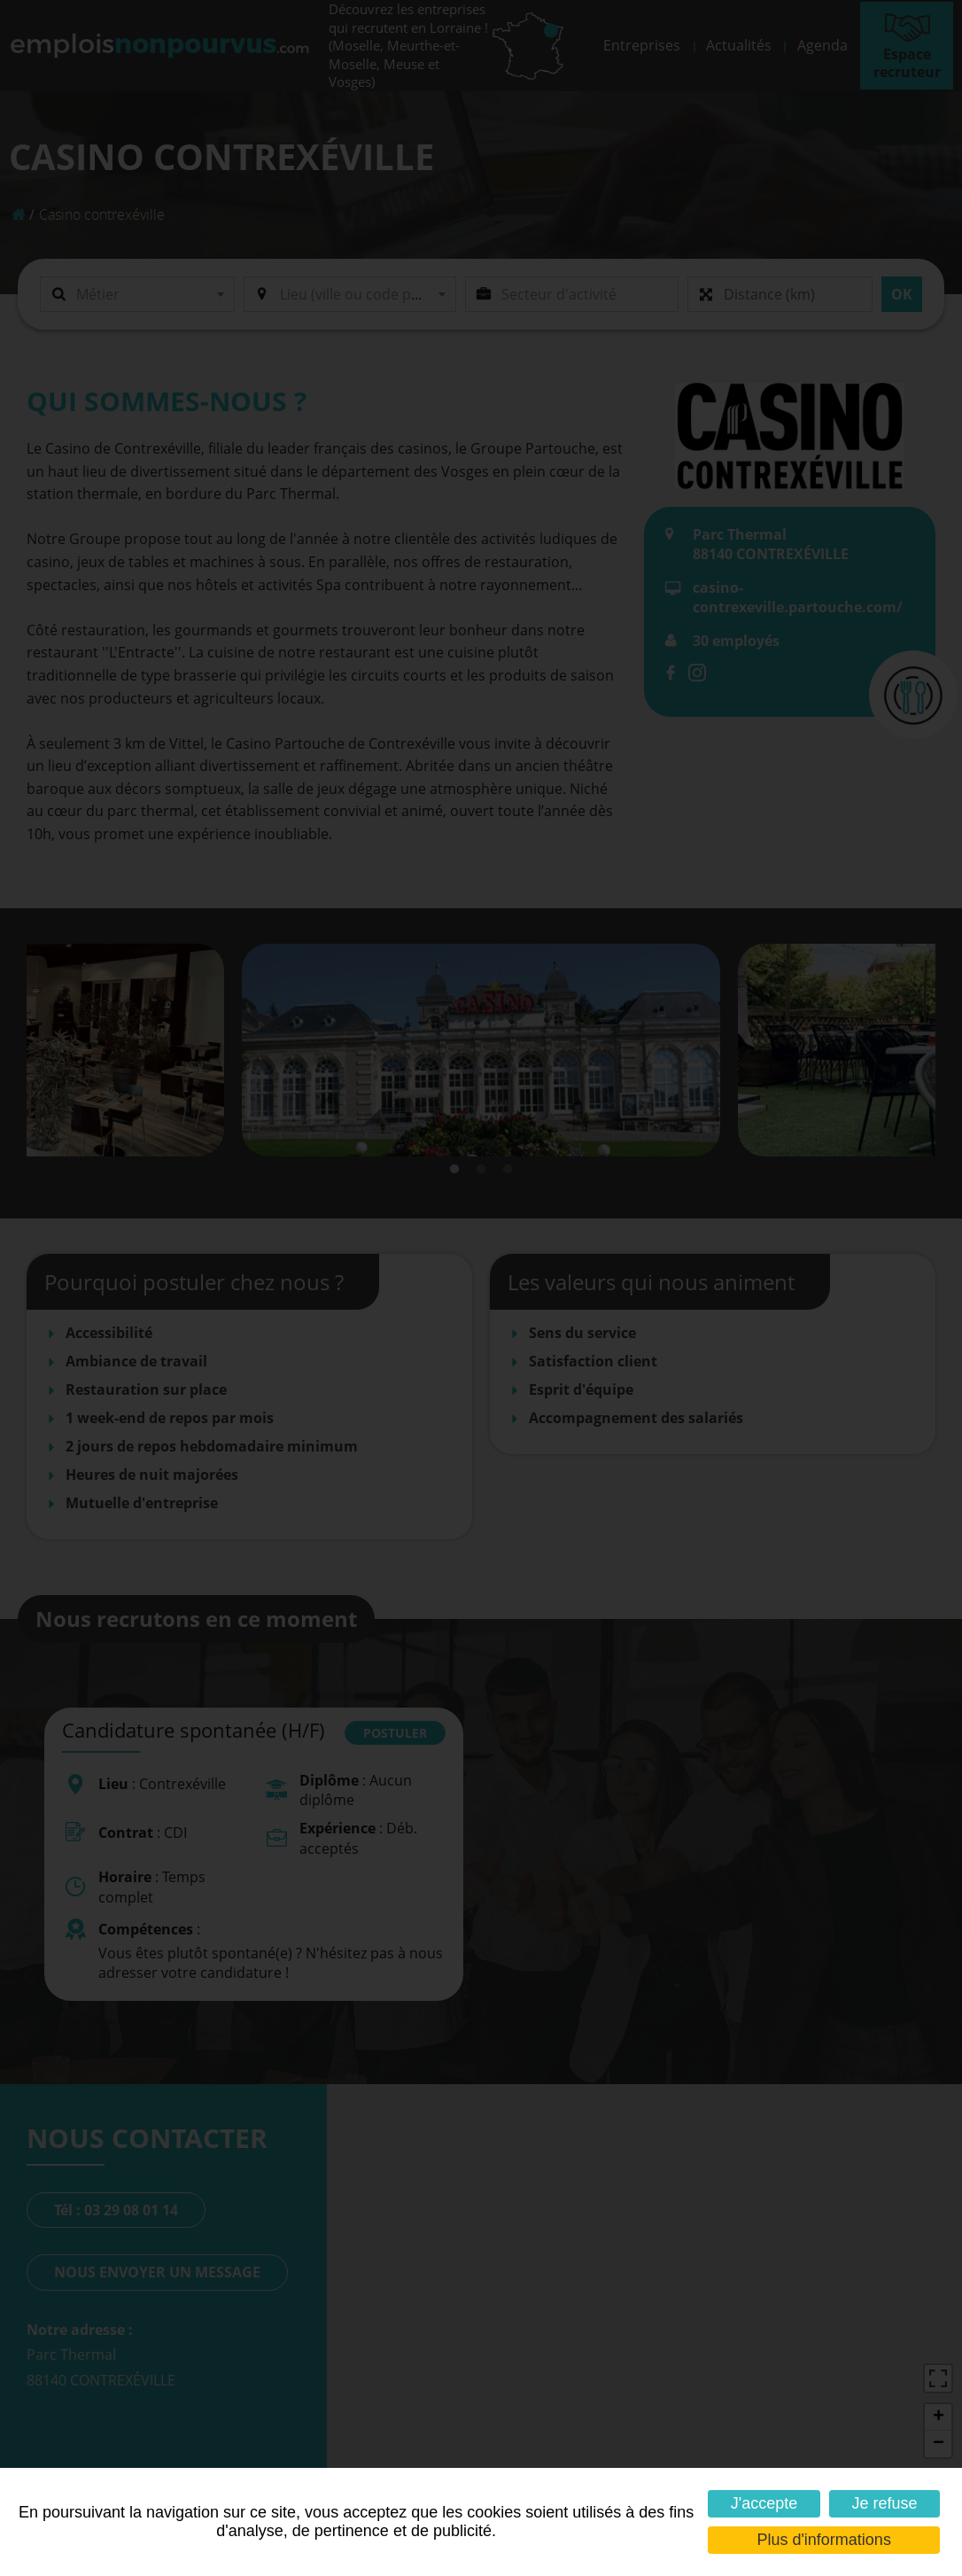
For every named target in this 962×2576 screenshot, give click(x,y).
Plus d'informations (823, 2540)
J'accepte (764, 2503)
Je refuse (884, 2503)
